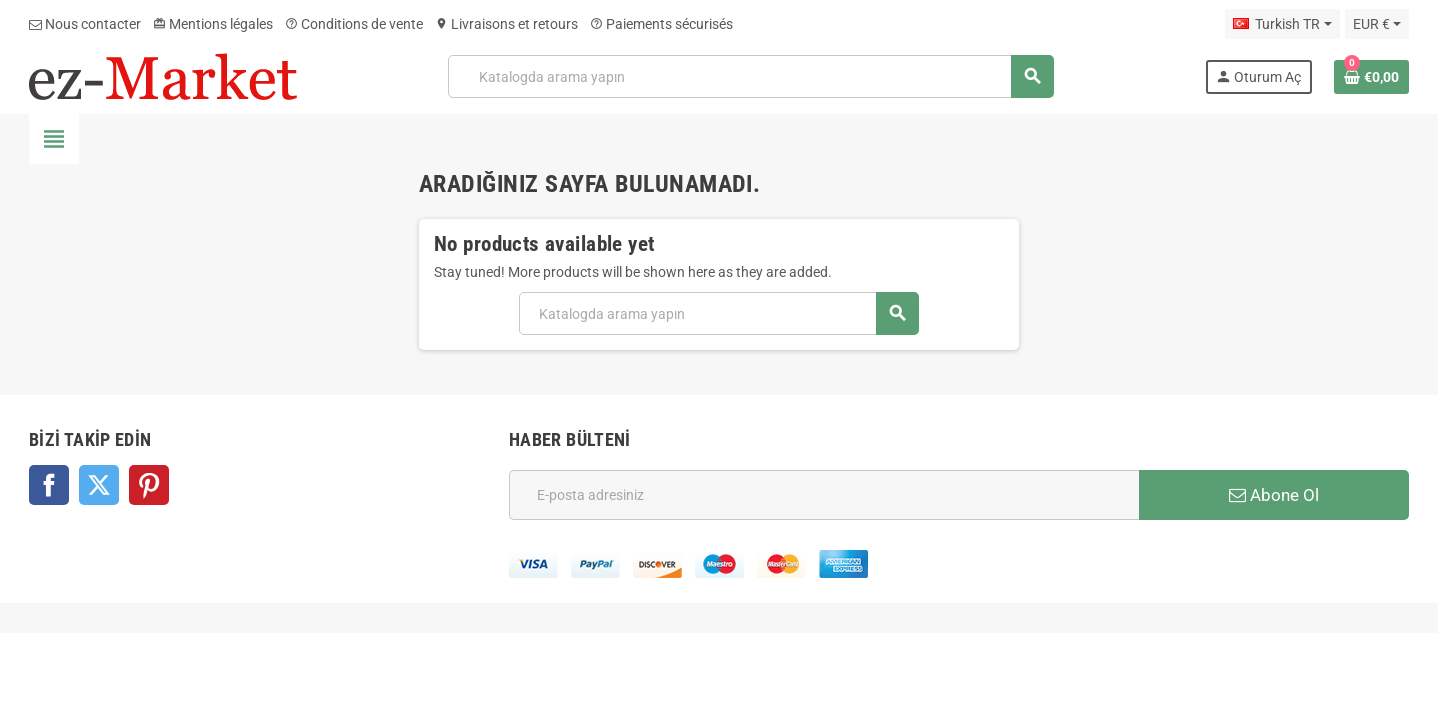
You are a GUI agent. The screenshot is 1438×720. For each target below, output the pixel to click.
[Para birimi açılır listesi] (1377, 24)
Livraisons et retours (506, 24)
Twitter (99, 485)
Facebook (49, 485)
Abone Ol (1274, 495)
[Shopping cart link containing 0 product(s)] (1371, 77)
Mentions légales (213, 24)
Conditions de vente (354, 24)
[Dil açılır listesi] (1282, 24)
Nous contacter (85, 24)
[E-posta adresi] (824, 495)
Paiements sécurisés (661, 24)
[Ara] (750, 76)
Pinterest (149, 485)
